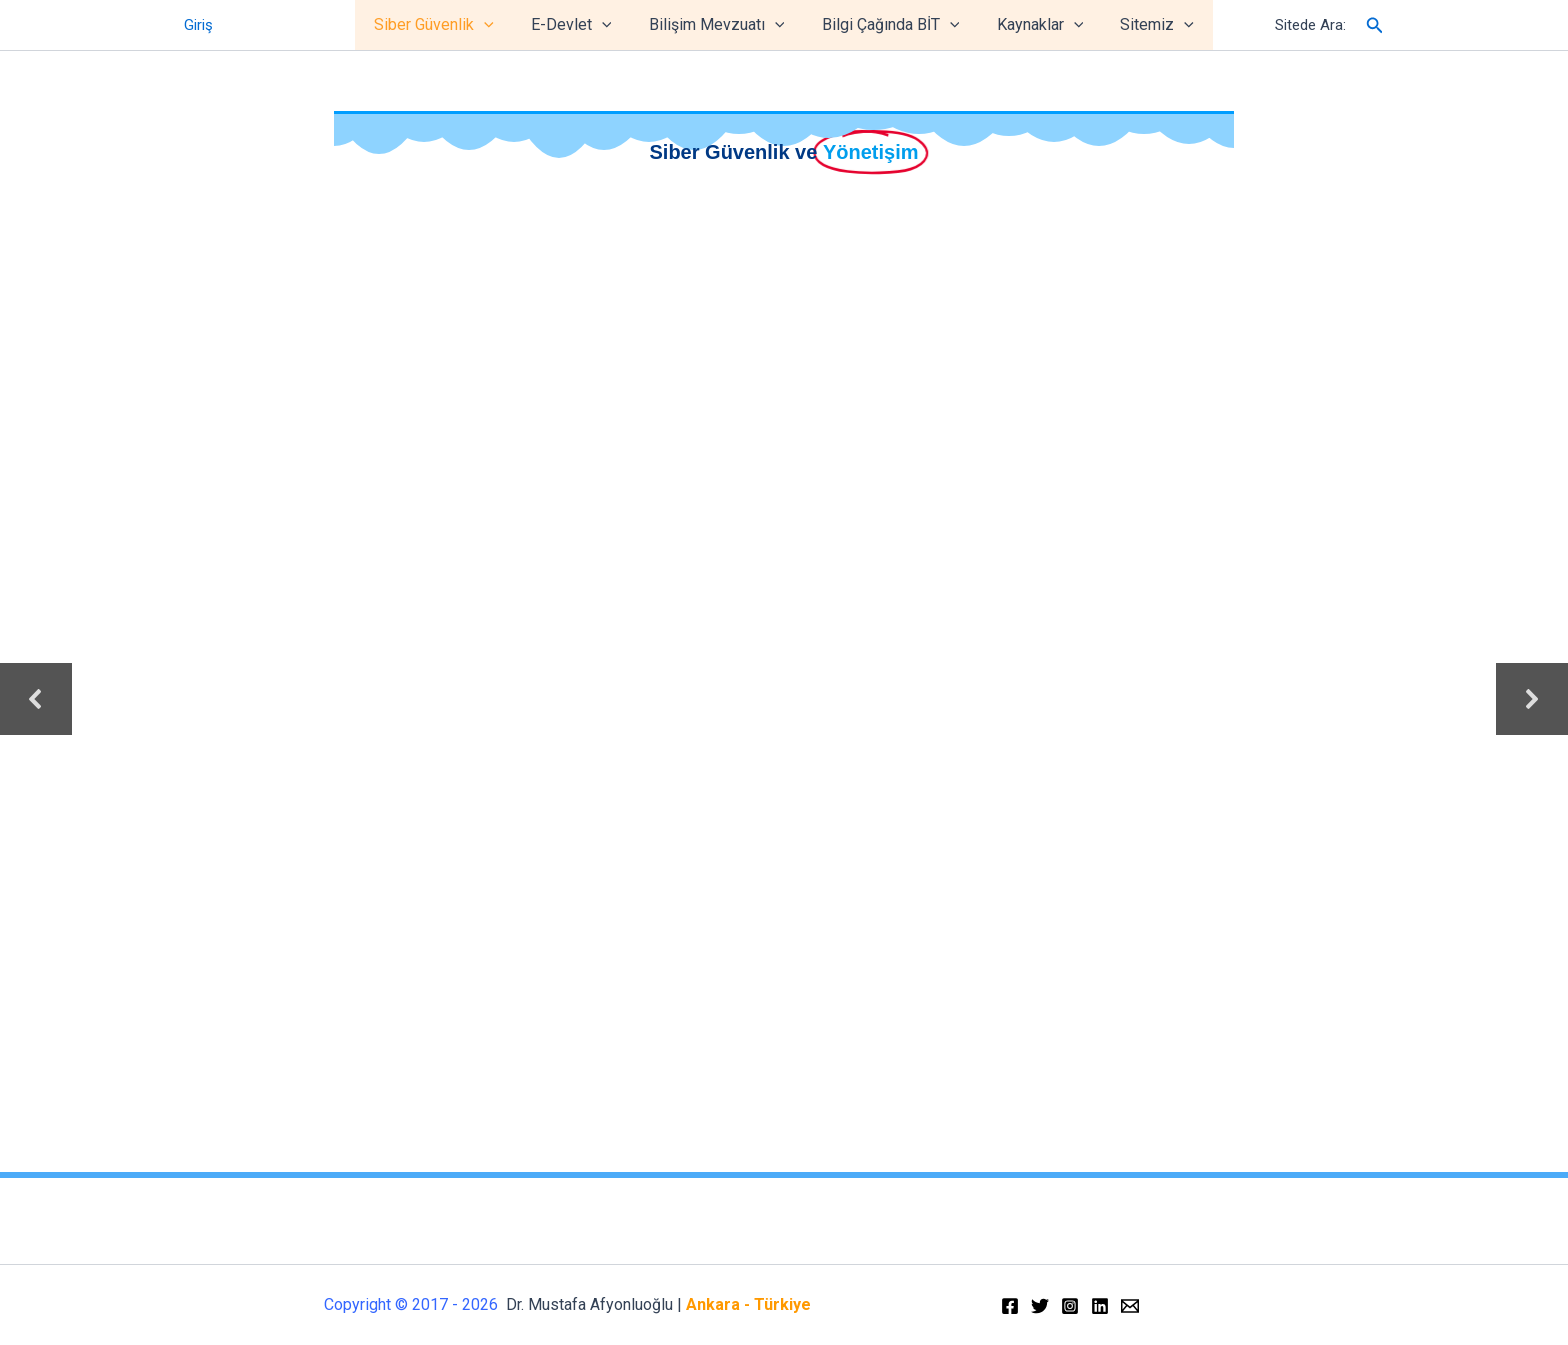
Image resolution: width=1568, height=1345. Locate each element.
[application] (497, 25)
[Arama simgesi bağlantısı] (1375, 25)
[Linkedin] (1100, 1306)
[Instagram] (1070, 1306)
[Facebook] (1010, 1306)
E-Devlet (579, 25)
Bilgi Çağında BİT (888, 25)
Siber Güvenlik (447, 25)
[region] (784, 699)
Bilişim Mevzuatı (719, 25)
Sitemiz (1144, 25)
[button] (36, 699)
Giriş (198, 25)
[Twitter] (1040, 1306)
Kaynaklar (1032, 25)
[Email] (1130, 1306)
